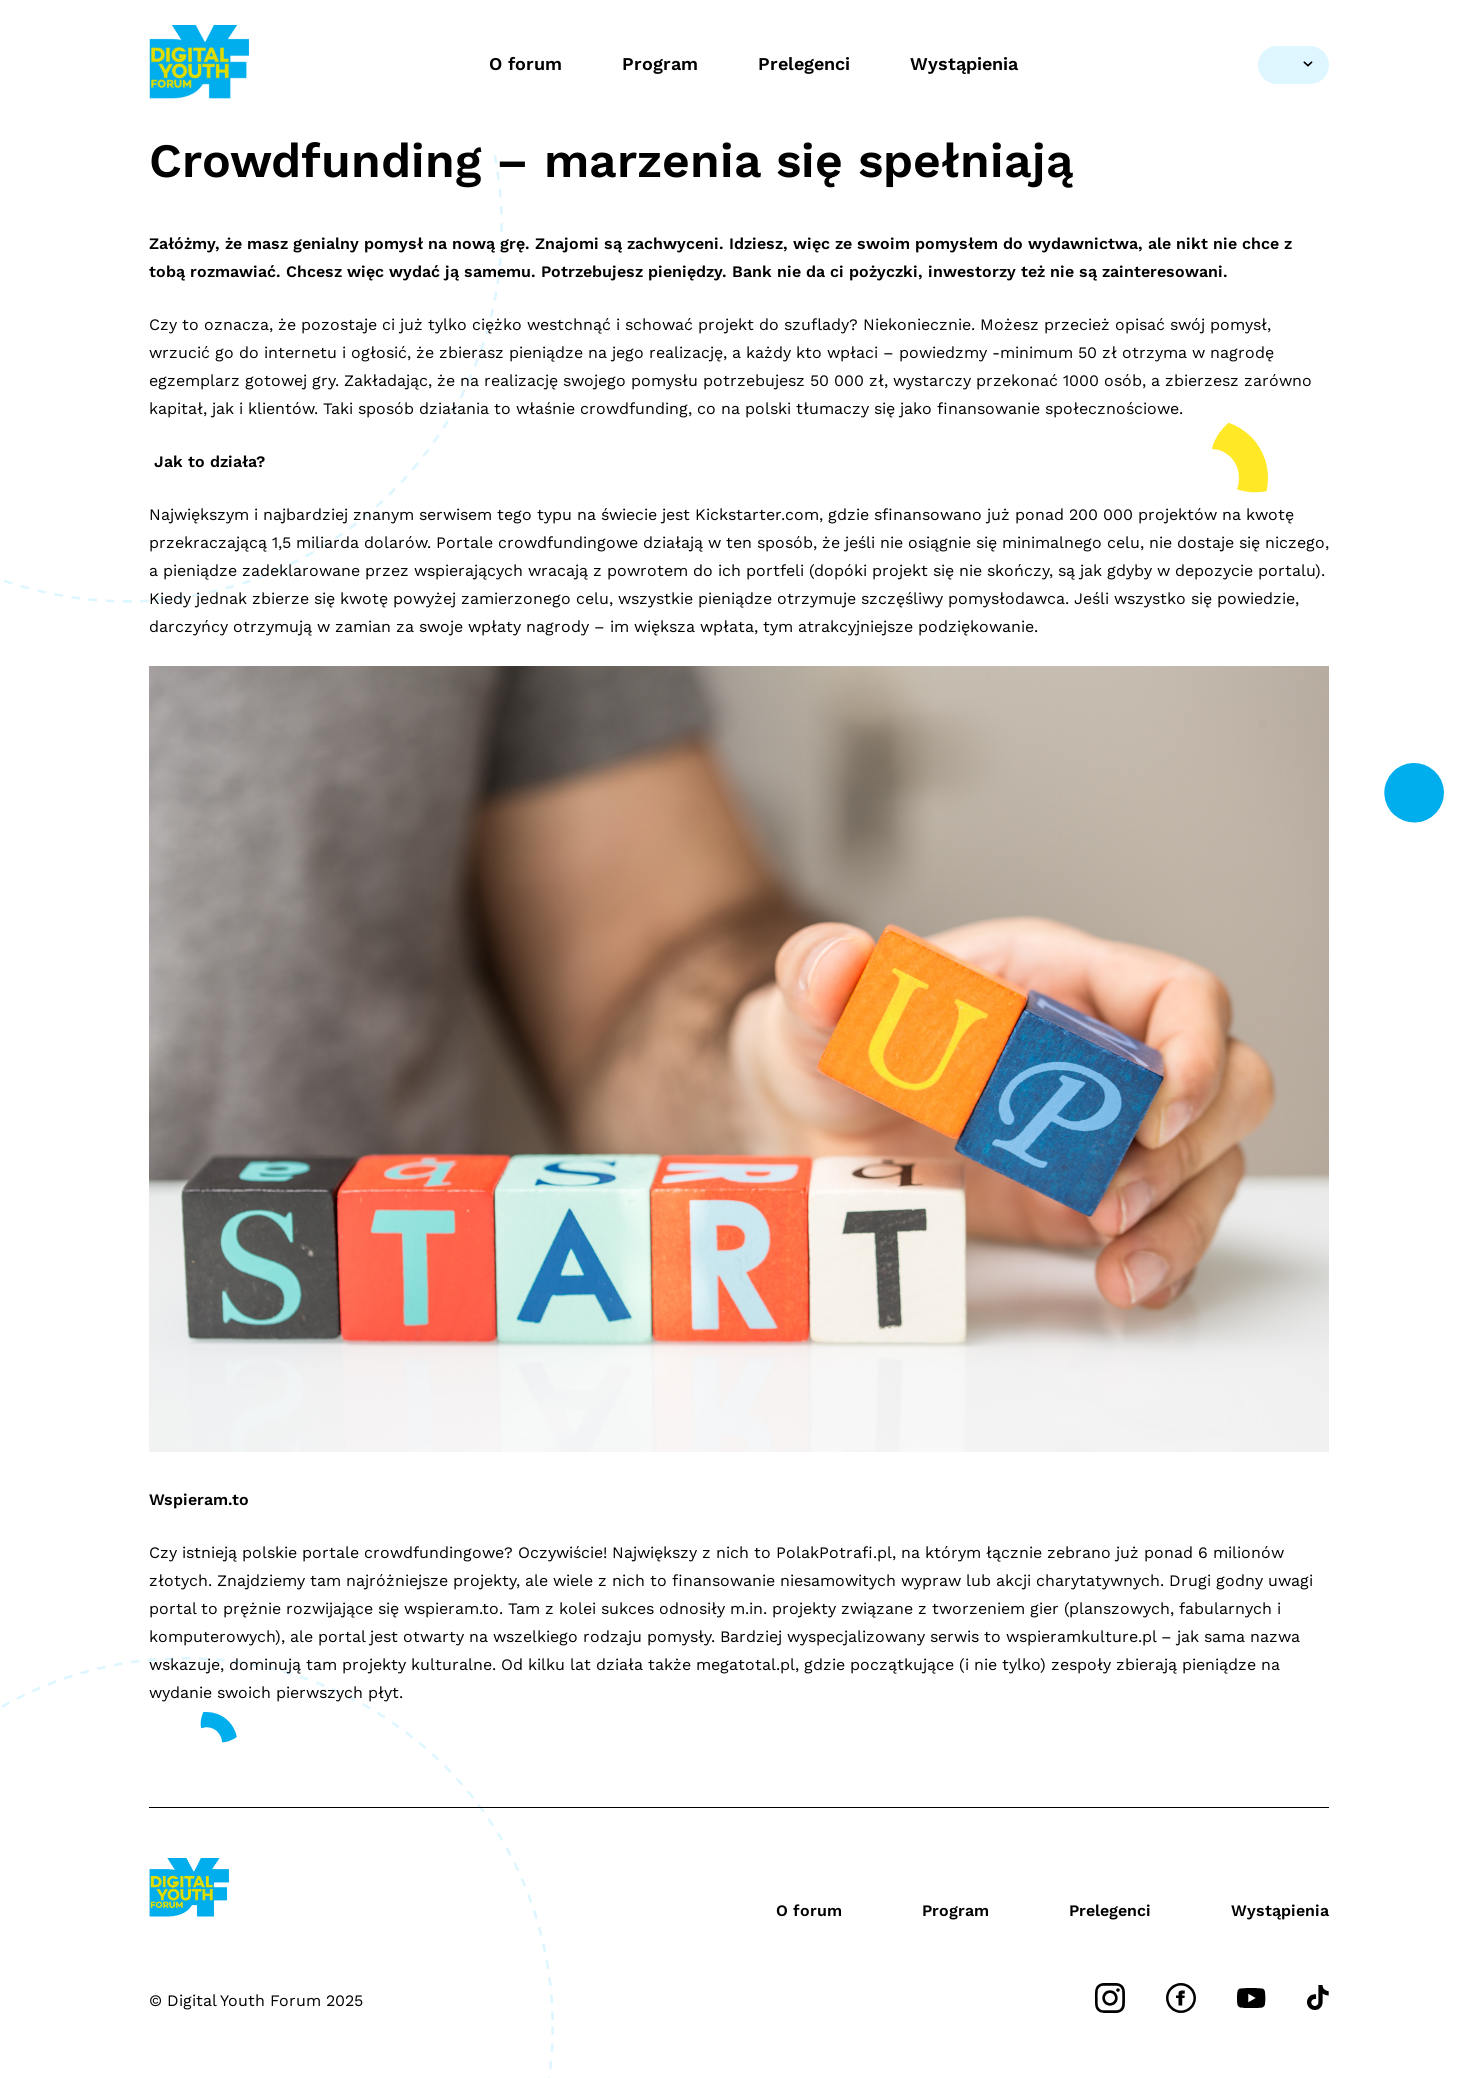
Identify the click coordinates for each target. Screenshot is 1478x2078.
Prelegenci (804, 63)
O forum (525, 63)
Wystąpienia (964, 63)
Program (660, 63)
